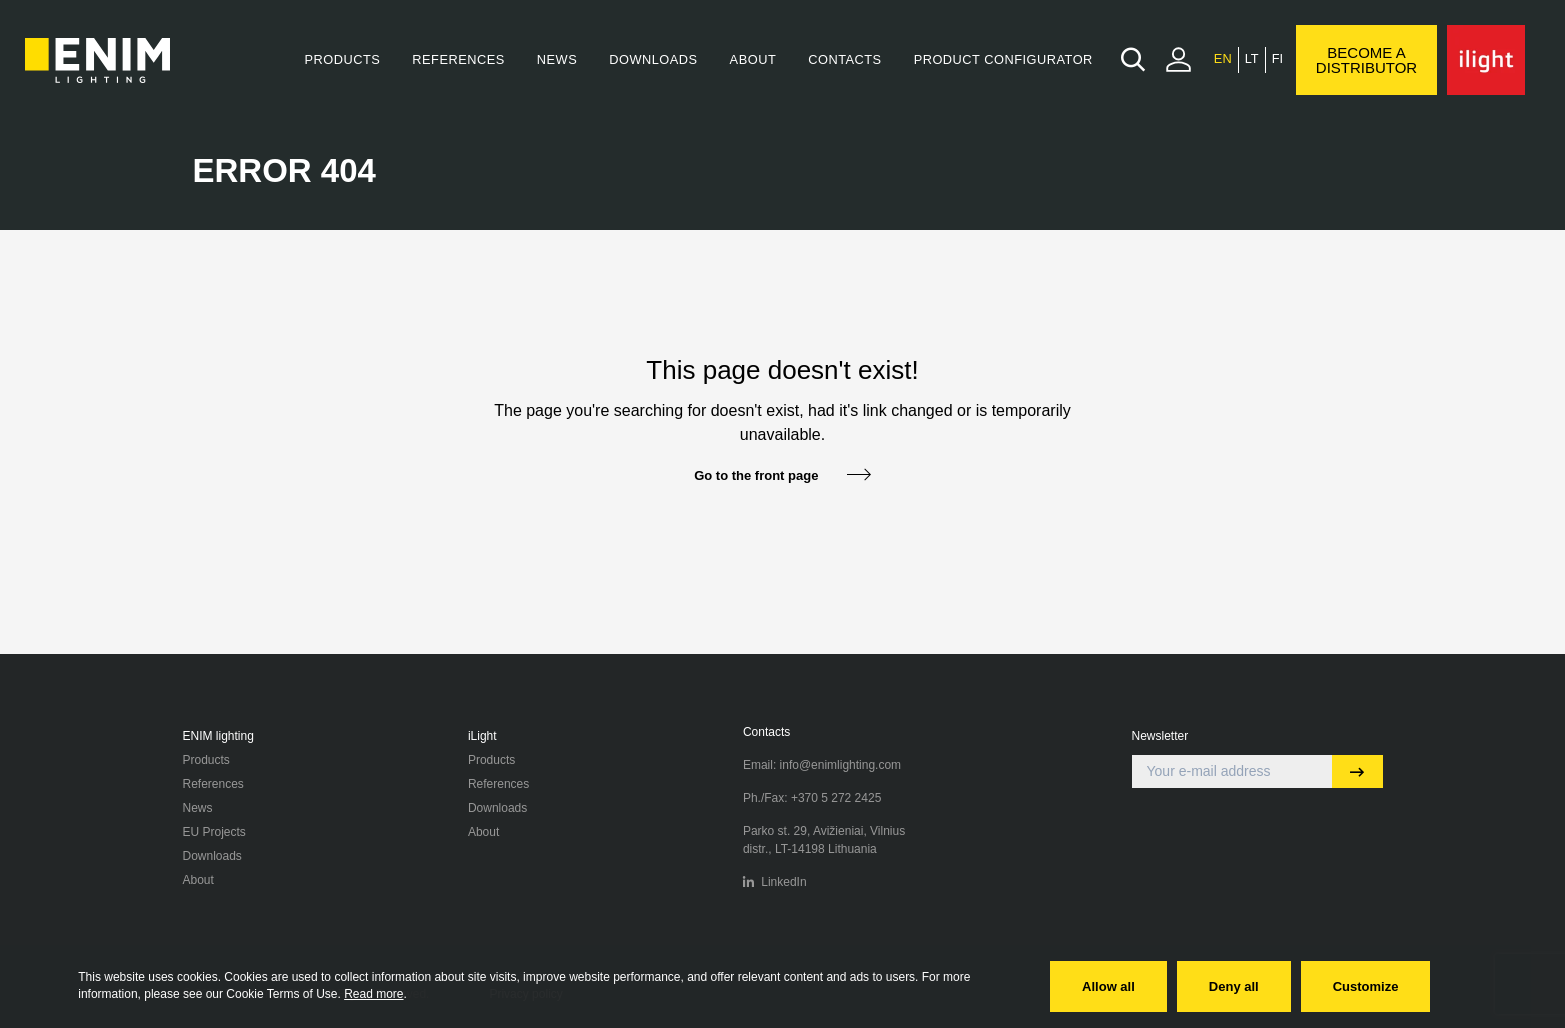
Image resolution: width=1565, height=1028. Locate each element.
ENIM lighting (218, 736)
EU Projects (214, 832)
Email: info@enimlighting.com (822, 765)
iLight (482, 736)
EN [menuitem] (1223, 59)
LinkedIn (775, 882)
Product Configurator (1003, 59)
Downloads (653, 59)
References (458, 59)
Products (343, 59)
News (557, 59)
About (753, 59)
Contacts (844, 59)
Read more (373, 994)
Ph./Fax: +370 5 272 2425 (812, 798)
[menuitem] (1223, 59)
